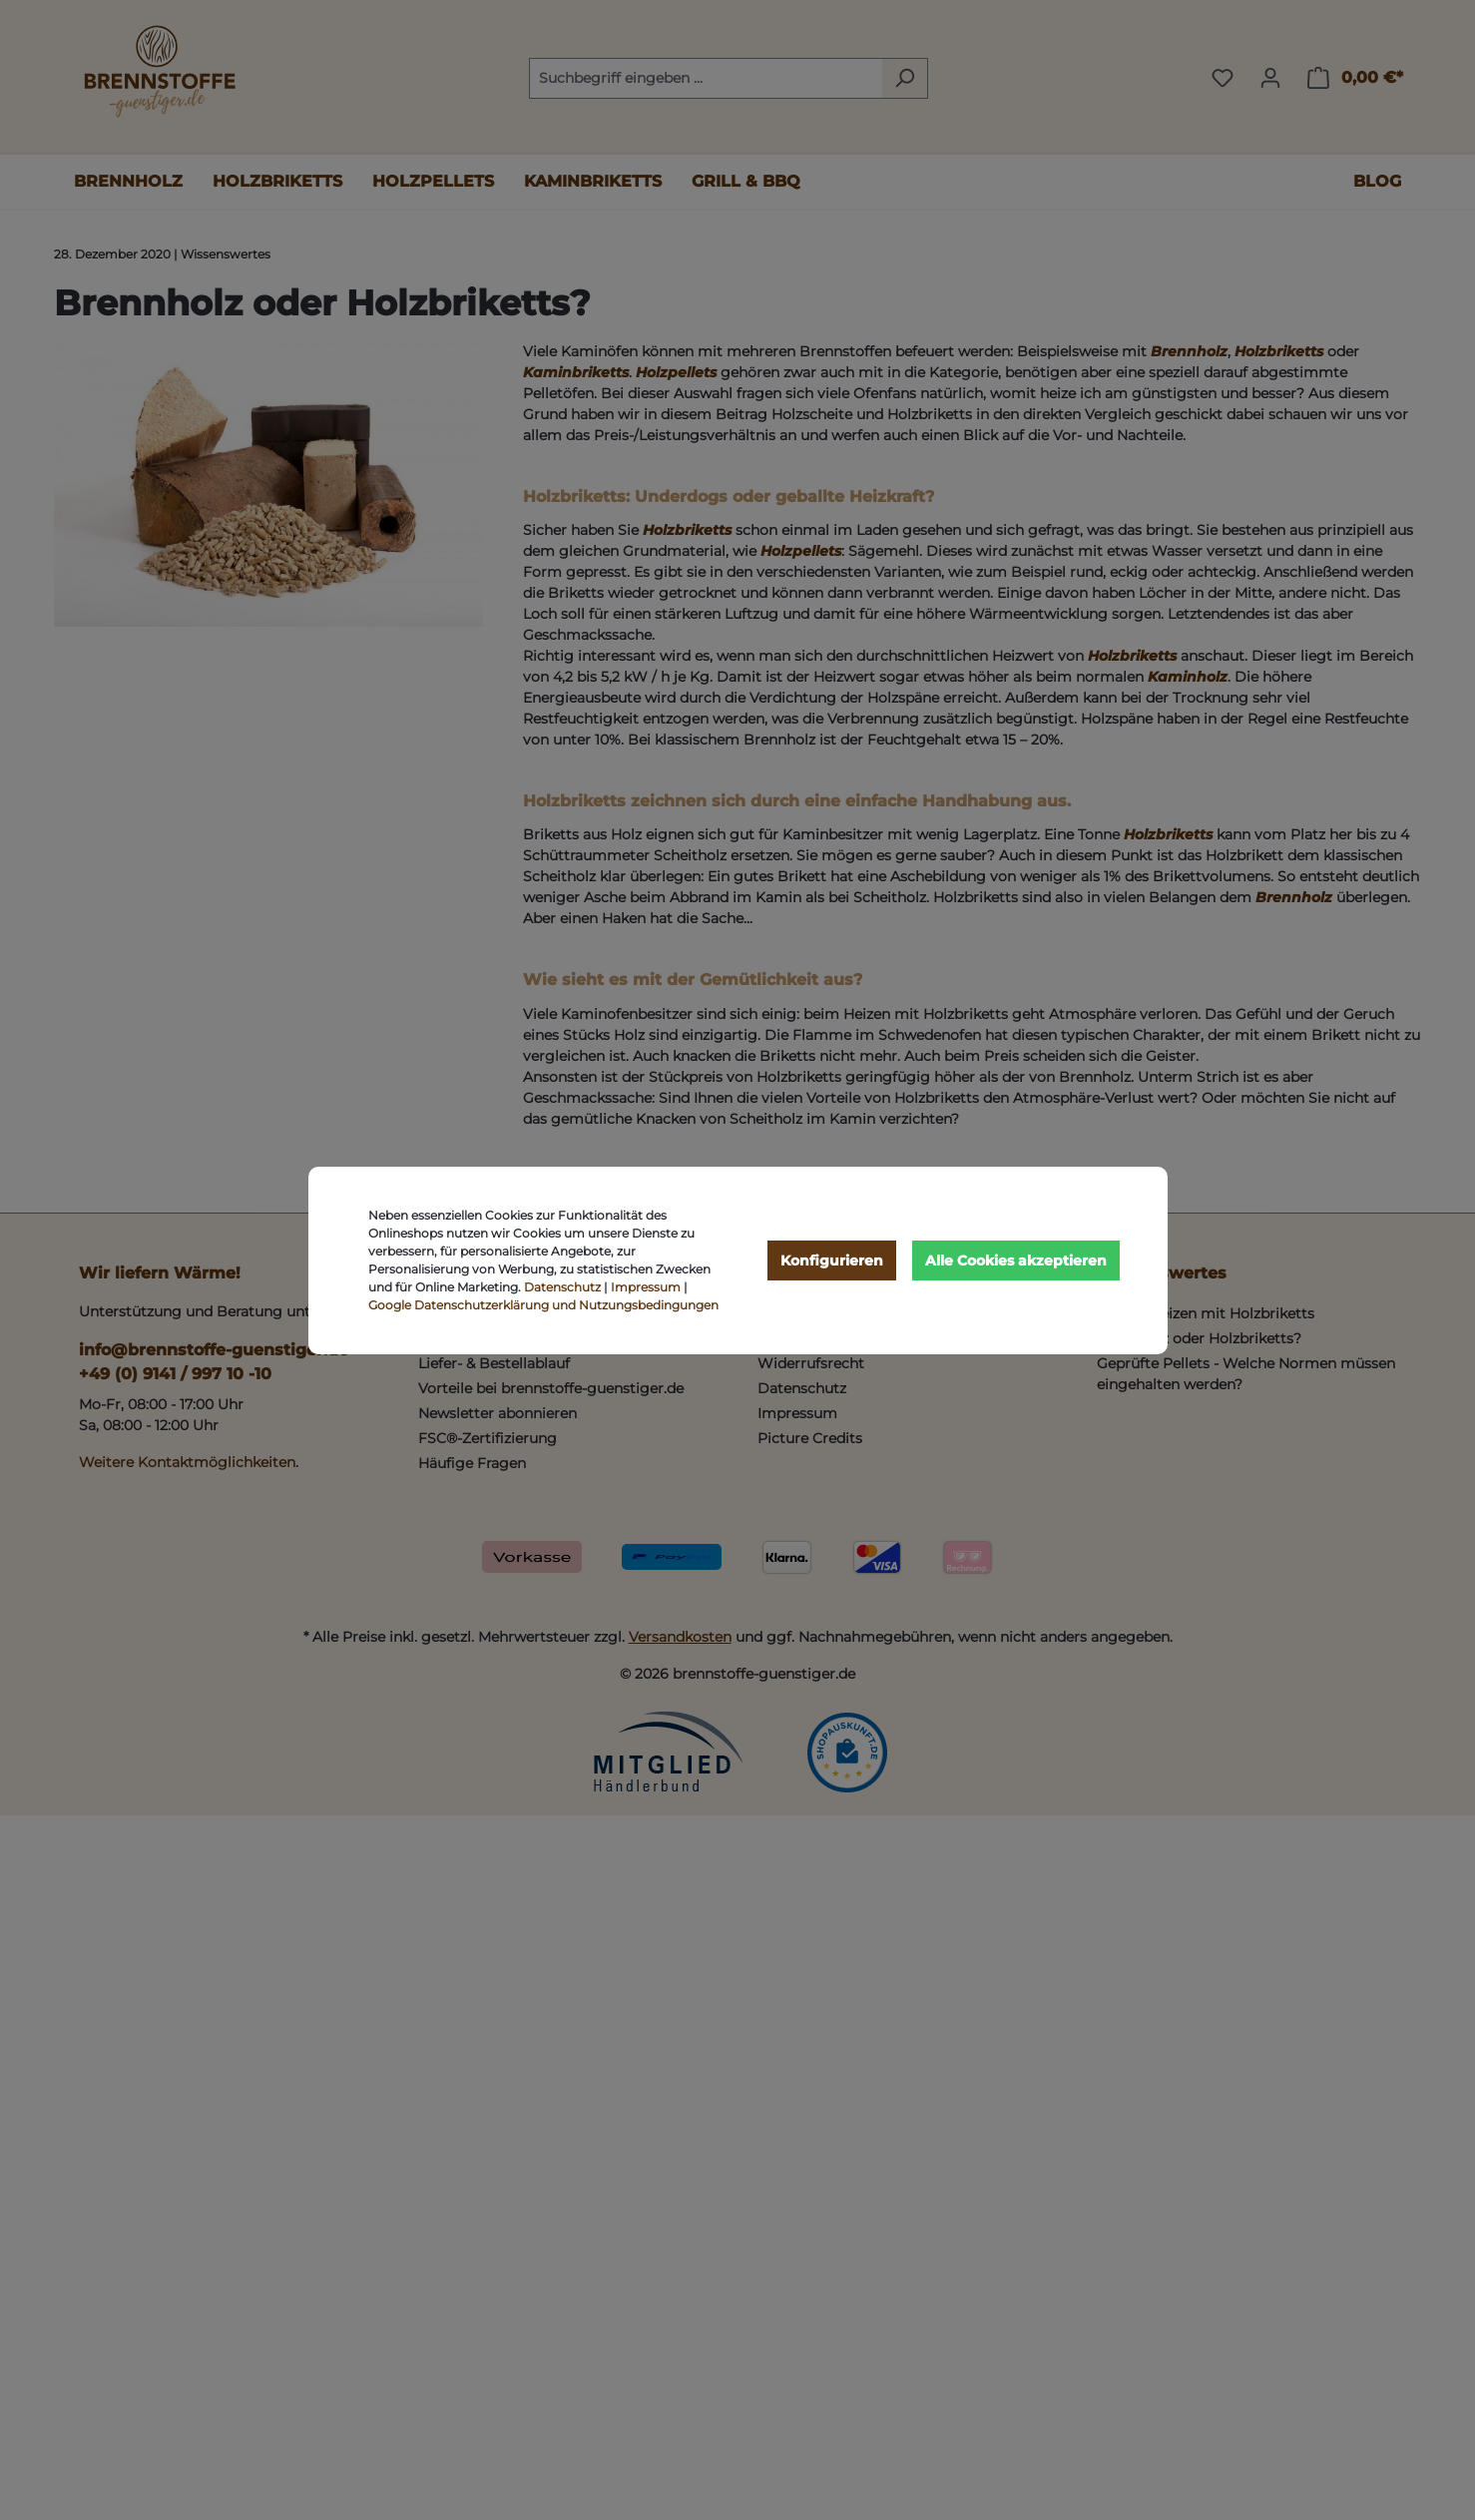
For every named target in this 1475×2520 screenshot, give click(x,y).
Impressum (646, 1286)
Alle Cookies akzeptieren (1016, 1260)
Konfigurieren (831, 1260)
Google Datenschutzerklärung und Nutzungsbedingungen (543, 1304)
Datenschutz (562, 1286)
